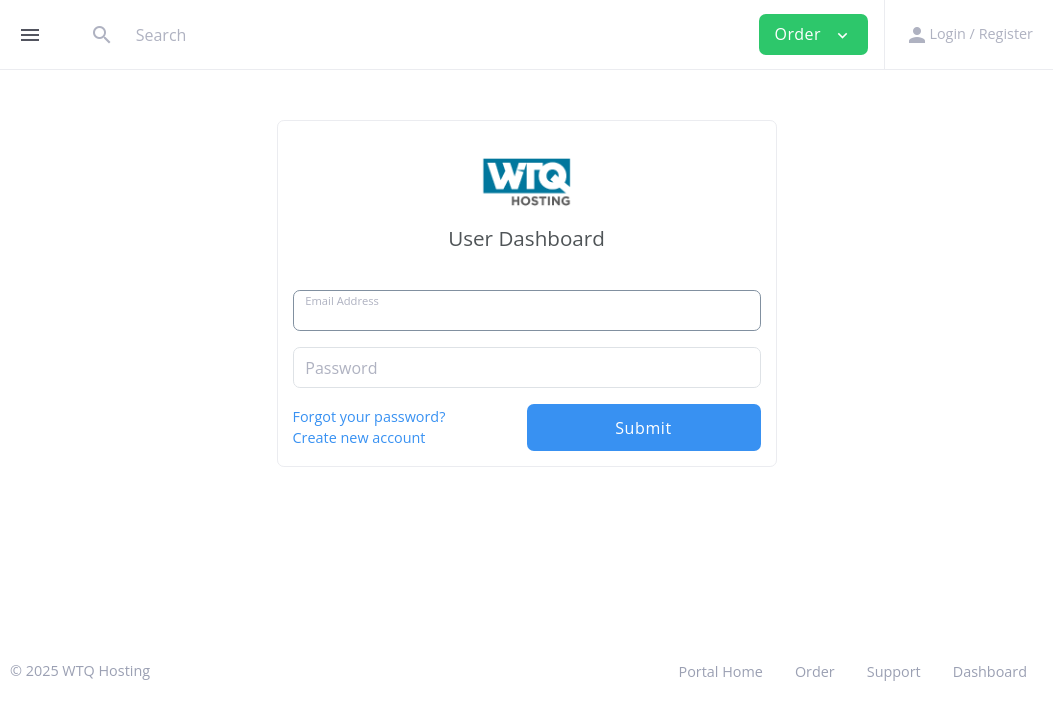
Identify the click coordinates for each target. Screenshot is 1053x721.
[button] (968, 34)
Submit (643, 428)
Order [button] (814, 34)
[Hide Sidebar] (30, 35)
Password (341, 368)
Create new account (359, 437)
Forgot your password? (369, 416)
